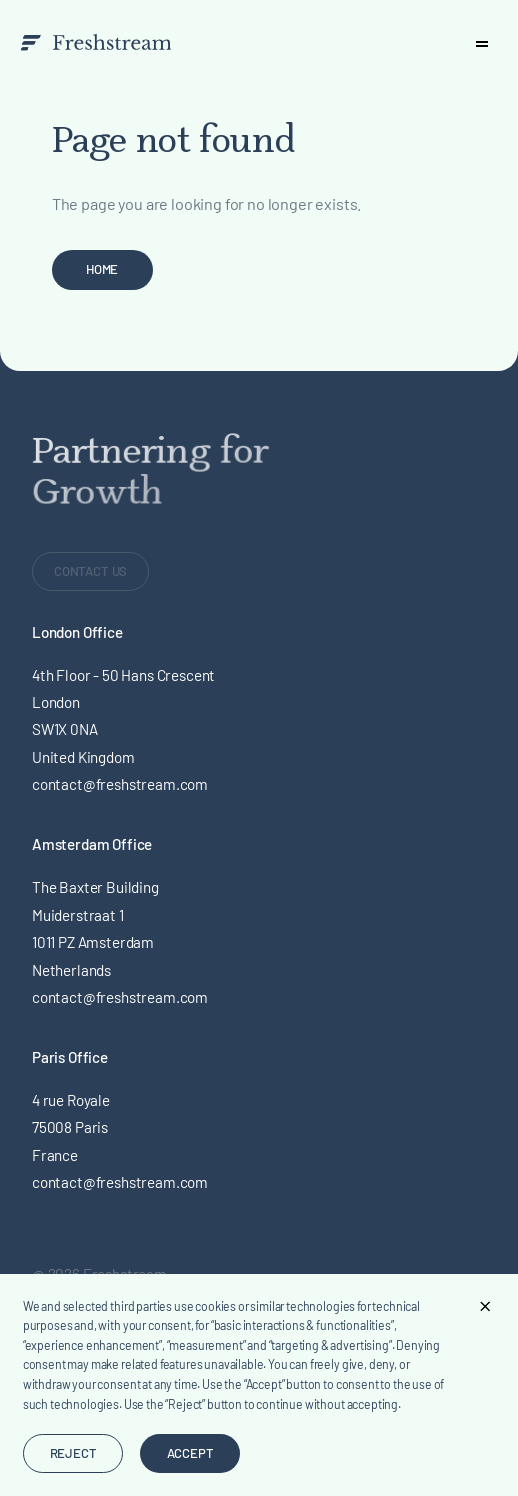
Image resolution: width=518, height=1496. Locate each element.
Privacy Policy (77, 1359)
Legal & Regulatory (93, 1303)
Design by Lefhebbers (100, 1450)
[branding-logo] (95, 42)
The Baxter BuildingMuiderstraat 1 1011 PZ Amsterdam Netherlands (95, 928)
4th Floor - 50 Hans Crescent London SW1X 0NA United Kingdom (123, 716)
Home (102, 269)
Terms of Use (74, 1331)
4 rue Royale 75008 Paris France (71, 1127)
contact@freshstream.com (120, 784)
